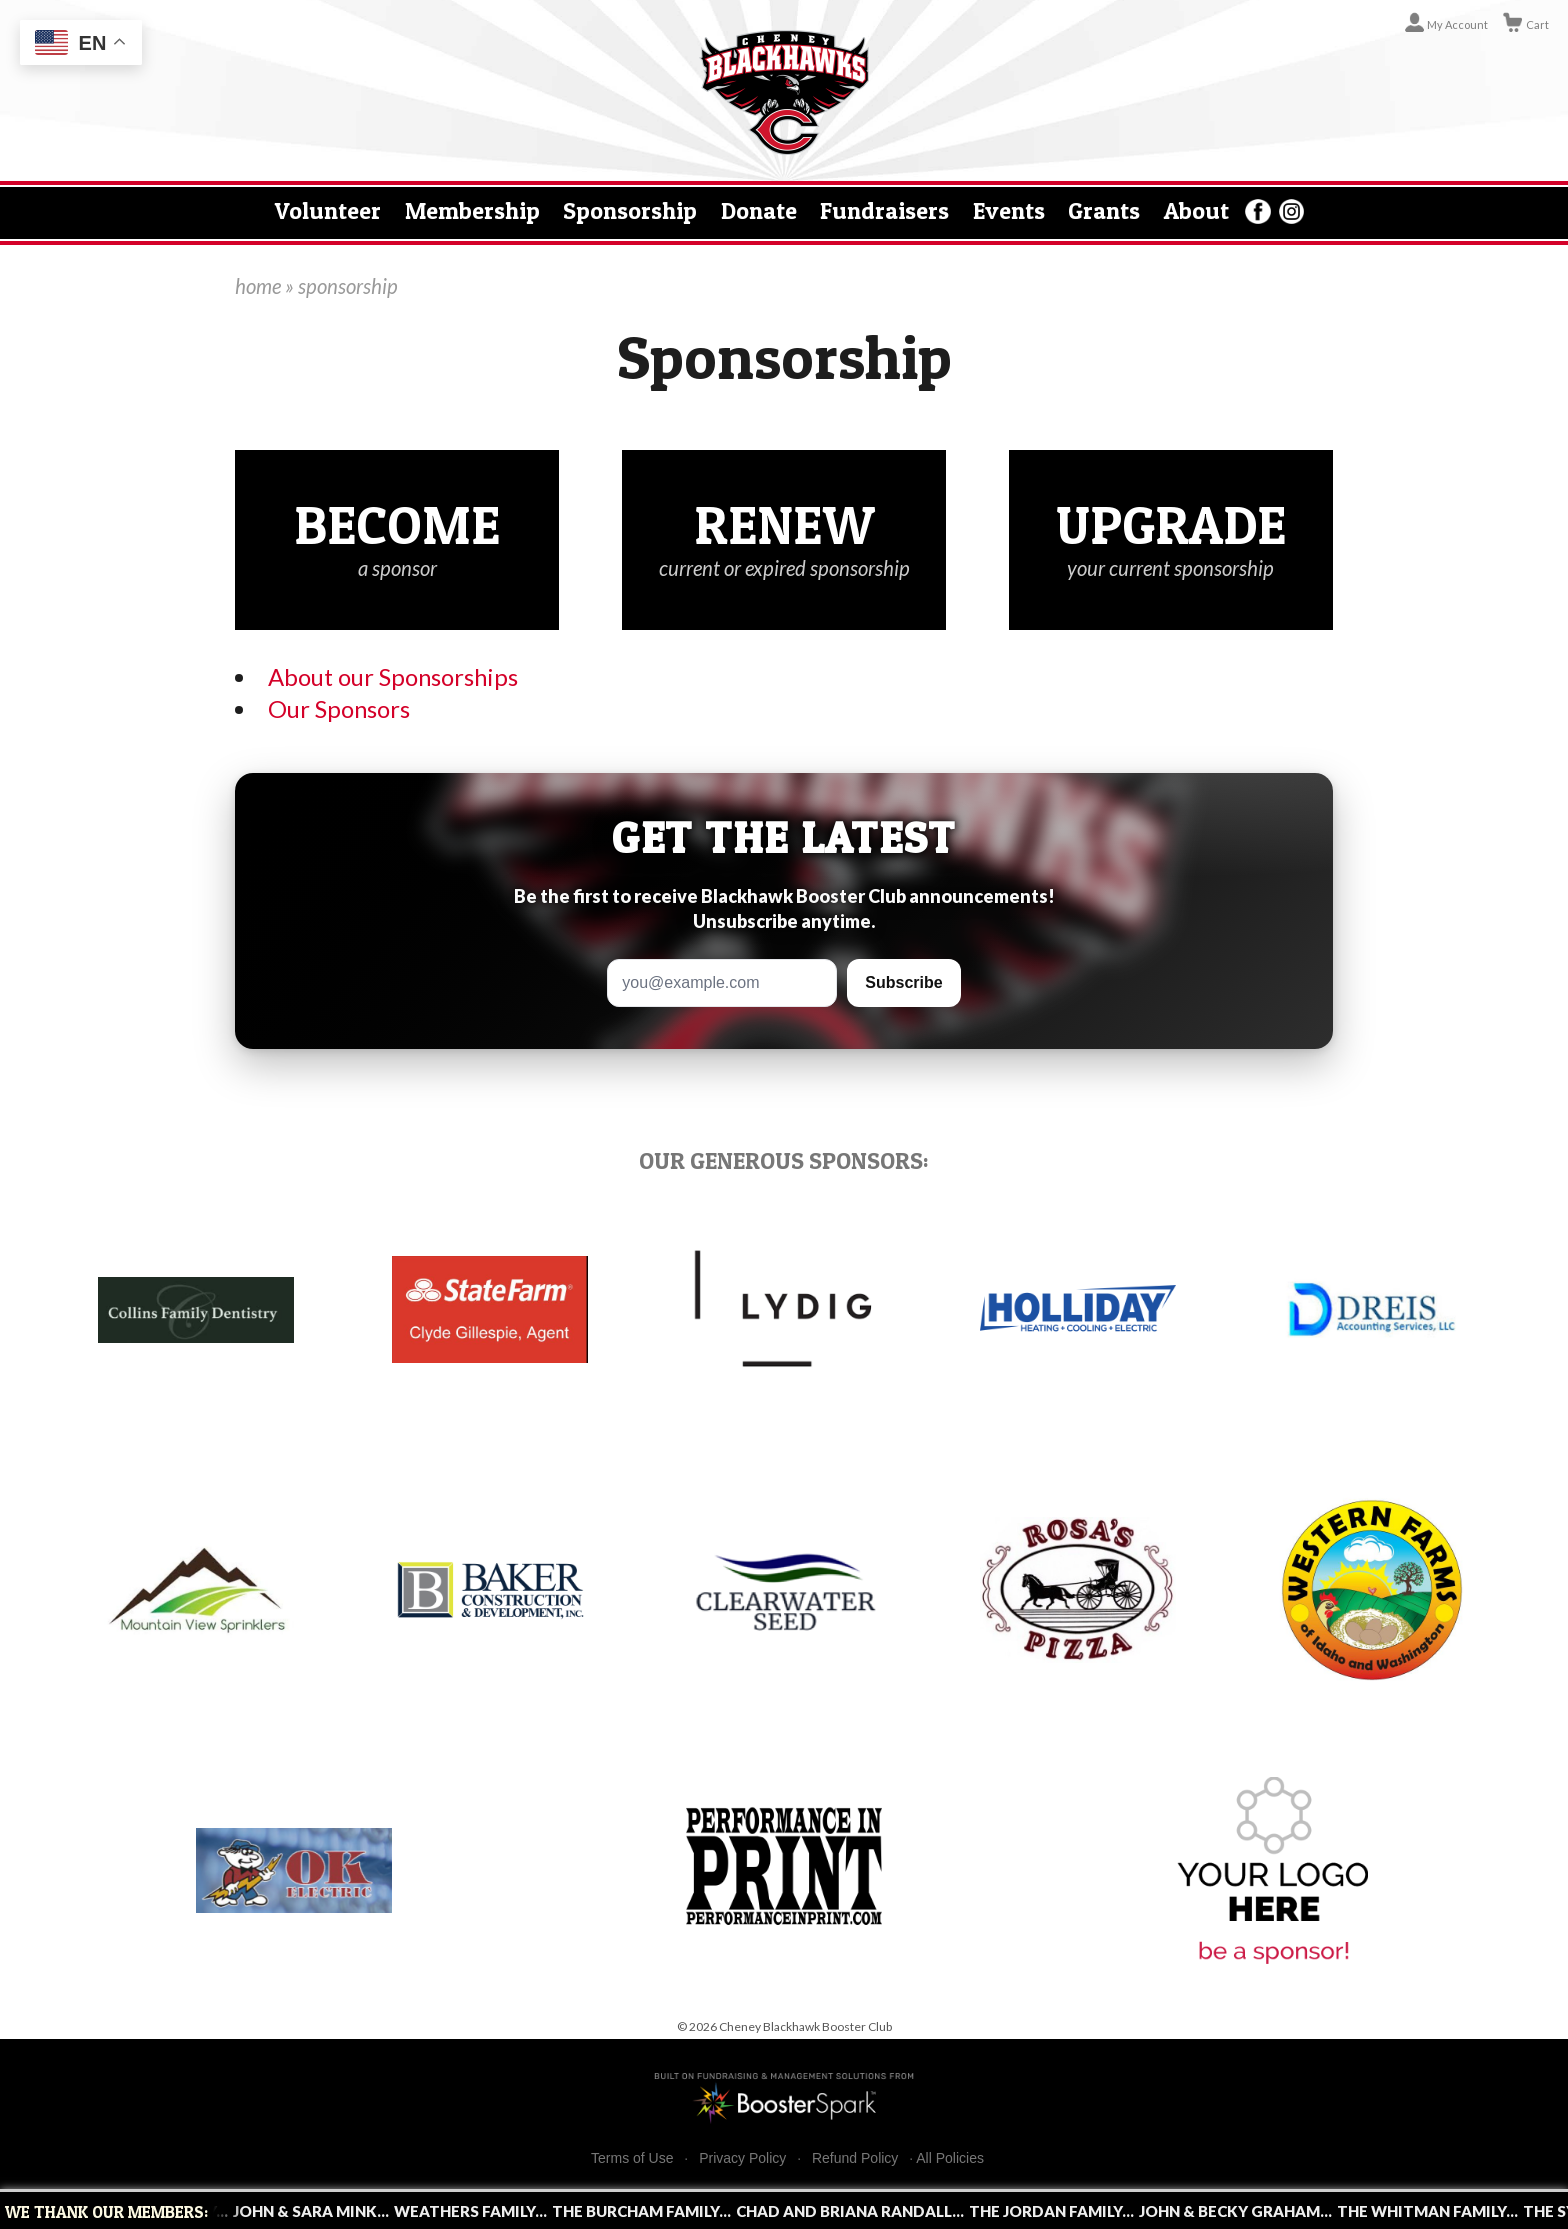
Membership (472, 210)
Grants (1104, 210)
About (1196, 210)
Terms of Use (632, 2158)
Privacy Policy (742, 2158)
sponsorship (348, 286)
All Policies (950, 2158)
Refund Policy (855, 2158)
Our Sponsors (339, 708)
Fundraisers (884, 210)
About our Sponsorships (393, 676)
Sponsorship (630, 210)
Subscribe (903, 982)
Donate (759, 210)
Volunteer (328, 210)
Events (1009, 210)
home (258, 286)
